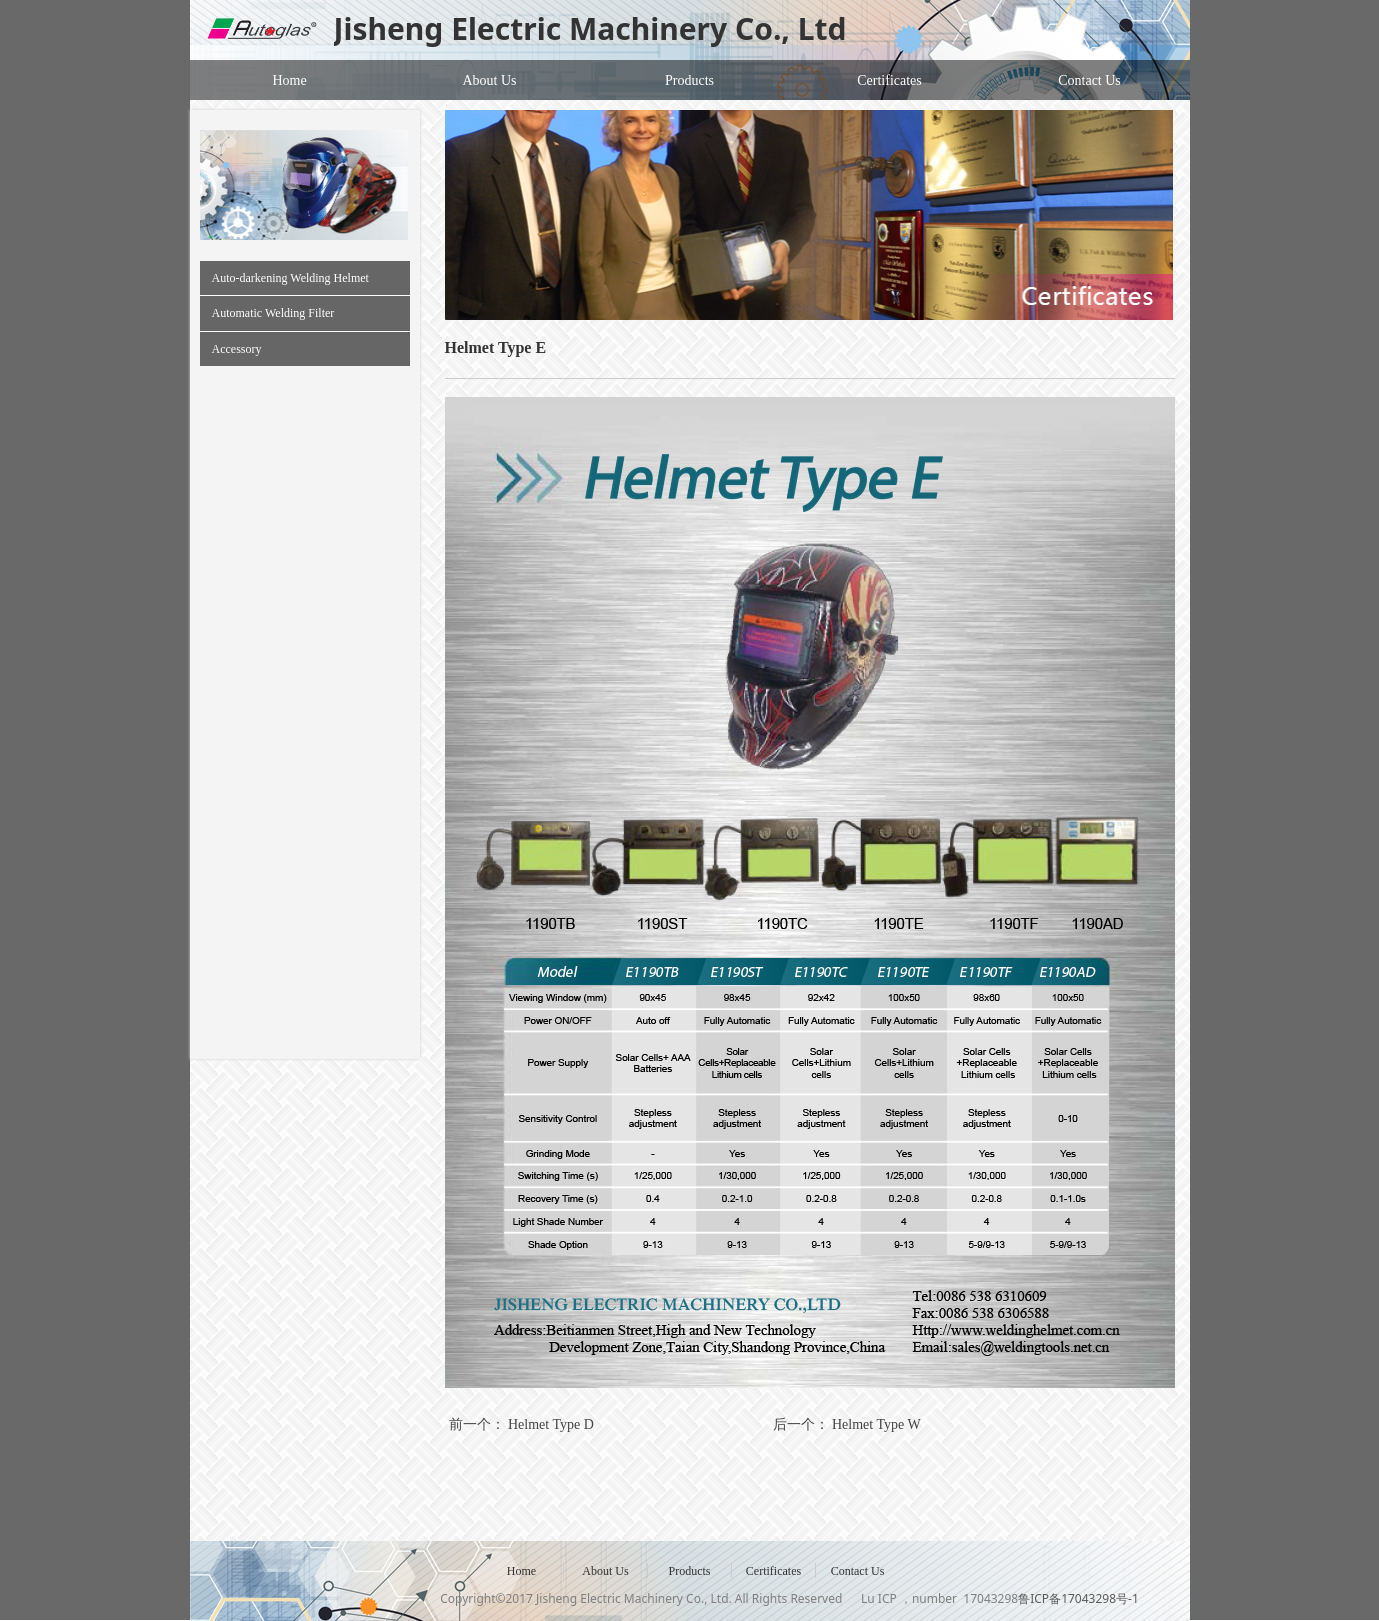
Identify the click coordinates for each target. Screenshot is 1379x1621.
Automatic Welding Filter (273, 313)
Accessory (237, 349)
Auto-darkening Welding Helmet (290, 278)
